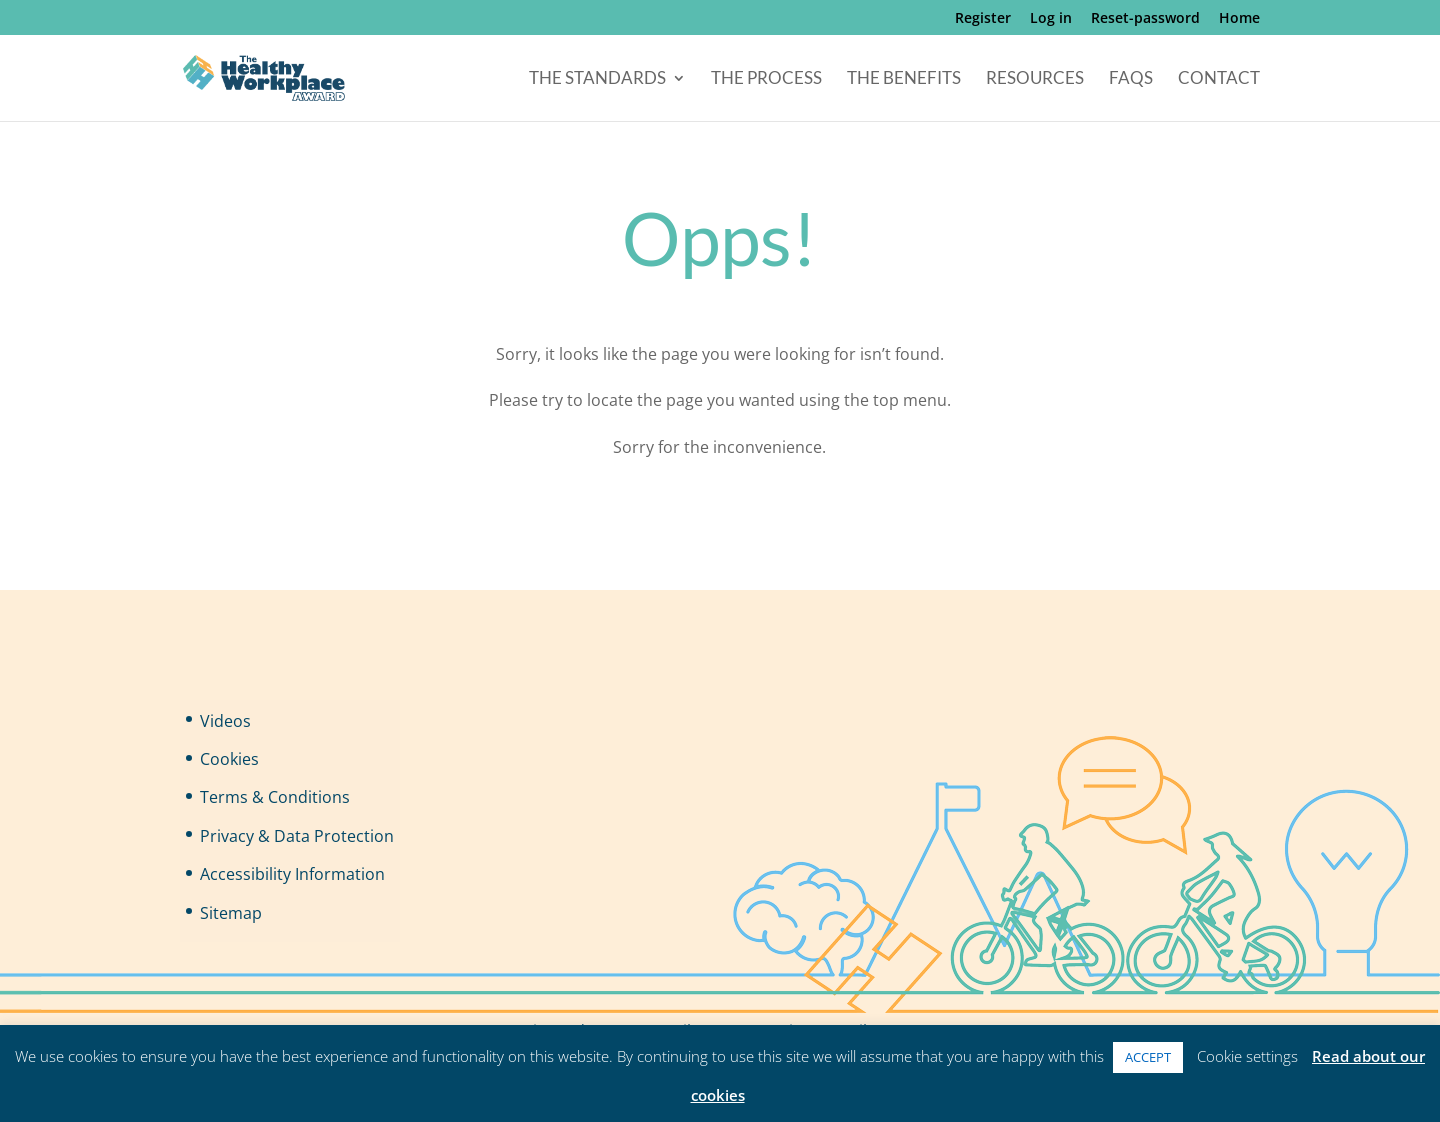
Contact (1219, 79)
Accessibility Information (292, 874)
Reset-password (1145, 19)
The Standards (597, 79)
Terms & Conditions (275, 797)
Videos (225, 721)
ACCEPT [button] (1148, 1057)
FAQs (1131, 79)
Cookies (229, 759)
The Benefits (904, 79)
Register (983, 19)
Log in (1051, 19)
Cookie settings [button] (1247, 1056)
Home (1239, 19)
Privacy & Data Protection (297, 836)
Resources (1035, 79)
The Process (766, 79)
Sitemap (231, 913)
